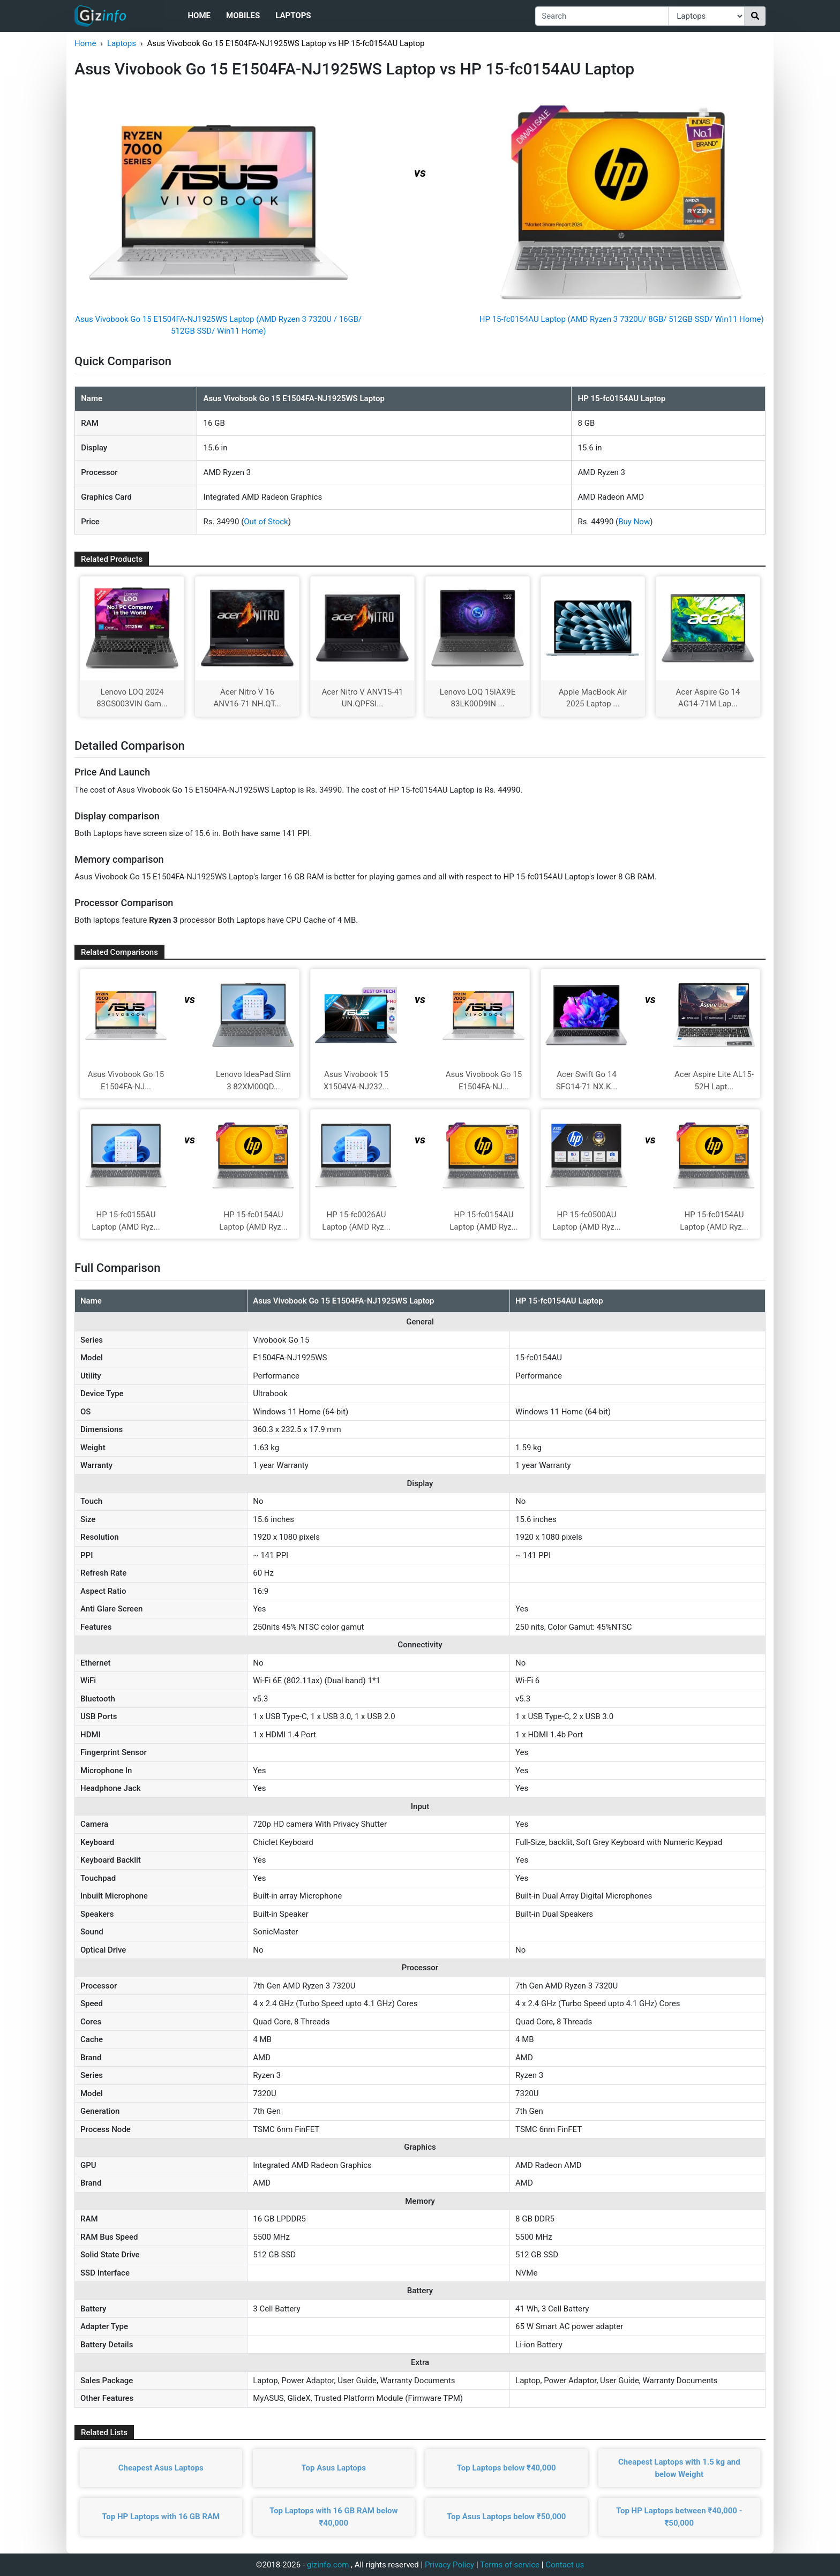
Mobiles (243, 15)
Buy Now (634, 521)
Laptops (293, 15)
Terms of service (509, 2565)
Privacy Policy (449, 2565)
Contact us (564, 2565)
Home (199, 15)
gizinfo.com (328, 2565)
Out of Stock (266, 521)
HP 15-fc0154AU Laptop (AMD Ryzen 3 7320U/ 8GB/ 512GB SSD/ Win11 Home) (621, 319)
